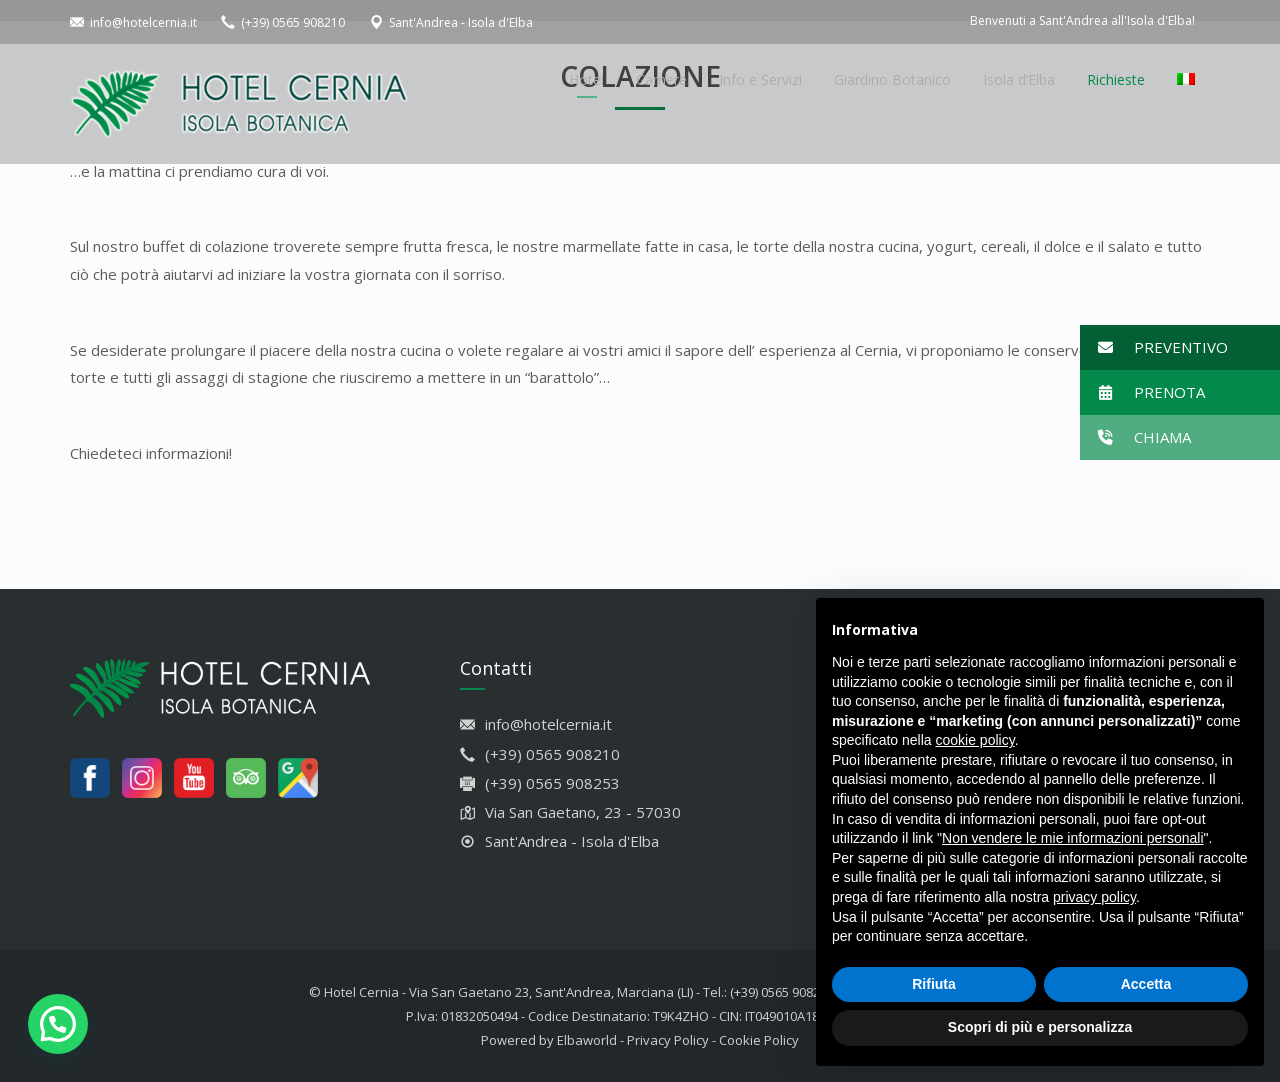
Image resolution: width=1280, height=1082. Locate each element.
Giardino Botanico (892, 79)
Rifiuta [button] (934, 984)
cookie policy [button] (975, 740)
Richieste (1116, 79)
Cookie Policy (759, 1040)
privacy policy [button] (1094, 897)
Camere (661, 79)
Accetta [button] (1146, 984)
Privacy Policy (668, 1040)
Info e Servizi (760, 79)
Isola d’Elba (1019, 79)
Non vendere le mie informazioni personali (1072, 838)
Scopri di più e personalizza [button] (1040, 1027)
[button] (1180, 347)
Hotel (586, 79)
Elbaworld (587, 1040)
